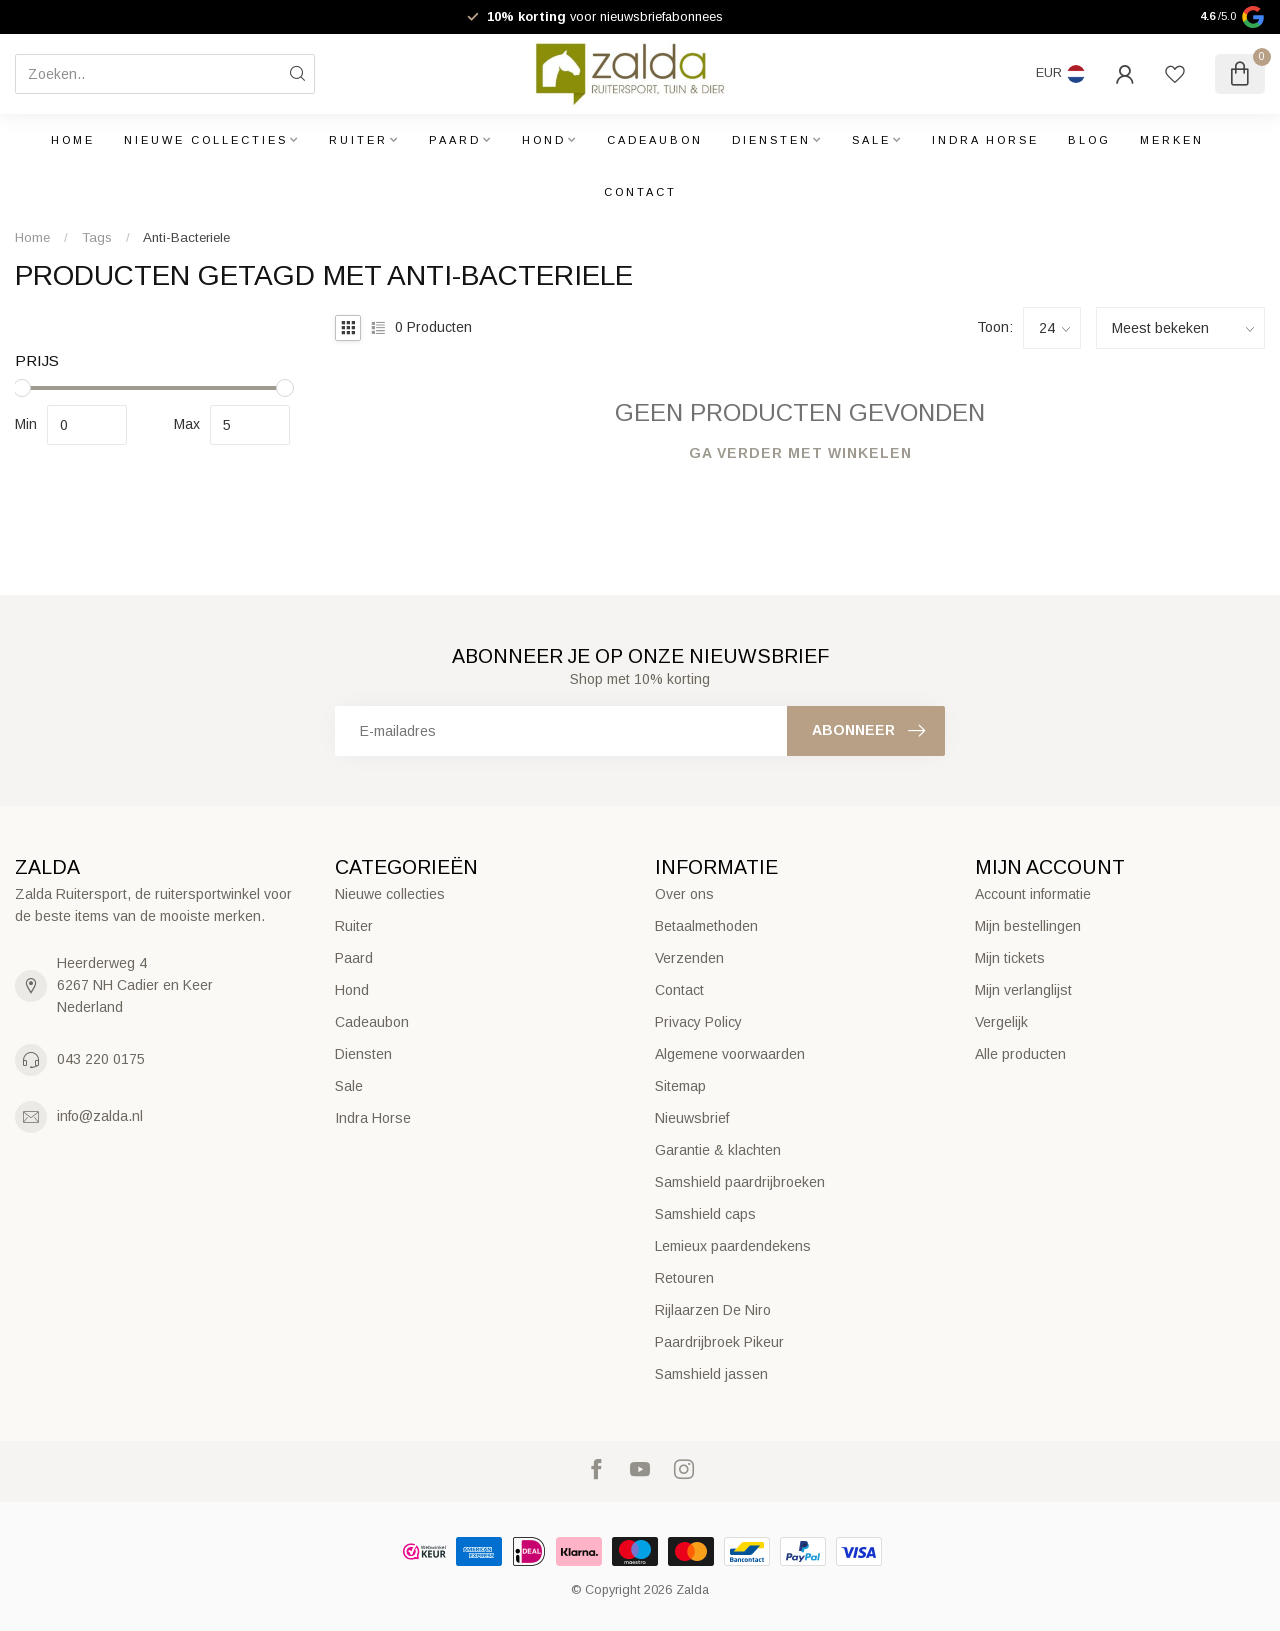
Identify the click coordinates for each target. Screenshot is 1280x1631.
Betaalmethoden (706, 926)
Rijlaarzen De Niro (713, 1310)
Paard (455, 140)
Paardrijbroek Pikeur (719, 1342)
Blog (1089, 140)
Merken (1172, 140)
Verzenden (689, 958)
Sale (871, 140)
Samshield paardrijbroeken (740, 1182)
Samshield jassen (711, 1374)
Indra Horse (985, 140)
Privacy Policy (698, 1022)
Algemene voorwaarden (730, 1054)
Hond (544, 140)
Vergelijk (1001, 1022)
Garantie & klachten (718, 1150)
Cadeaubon (655, 140)
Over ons (684, 894)
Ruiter (358, 140)
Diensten (771, 140)
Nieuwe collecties (206, 140)
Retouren (684, 1278)
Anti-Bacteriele (186, 237)
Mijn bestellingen (1028, 926)
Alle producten (1020, 1054)
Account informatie (1033, 894)
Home (73, 140)
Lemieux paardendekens (733, 1246)
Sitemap (680, 1086)
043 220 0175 (101, 1059)
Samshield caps (705, 1214)
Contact (640, 192)
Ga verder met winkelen (800, 453)
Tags (97, 237)
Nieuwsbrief (692, 1118)
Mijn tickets (1010, 958)
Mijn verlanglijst (1023, 990)
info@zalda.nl (100, 1116)
